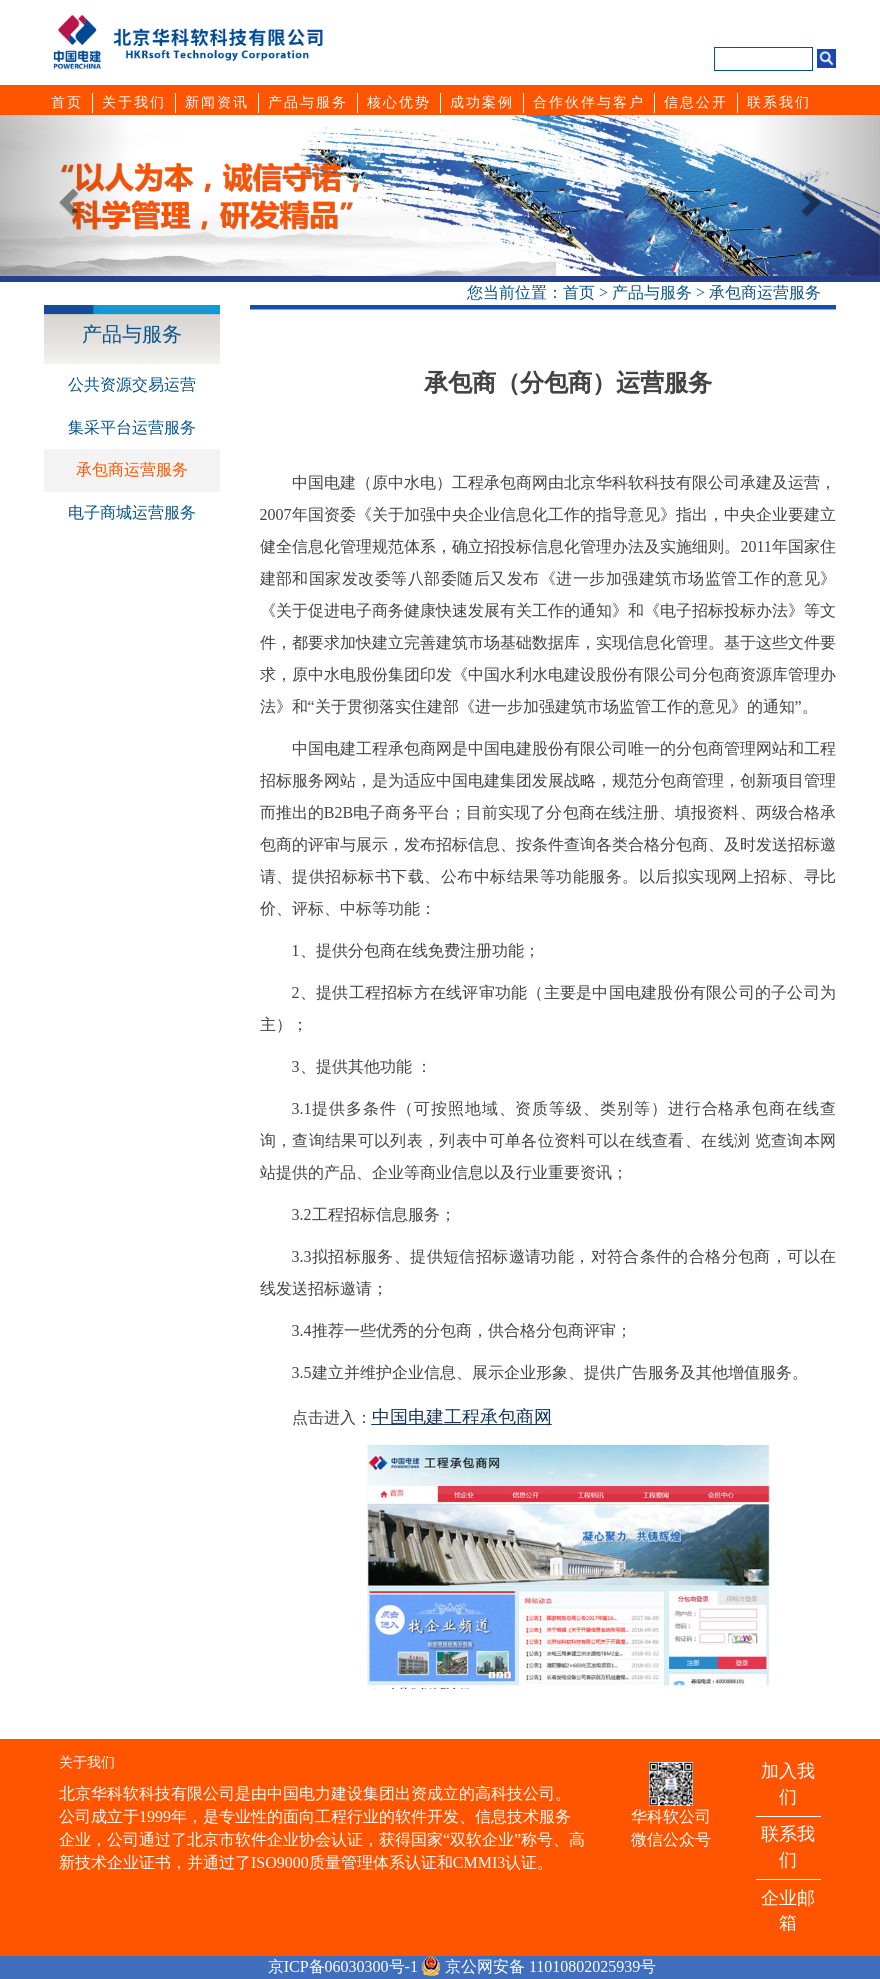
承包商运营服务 (765, 292)
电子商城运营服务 (132, 512)
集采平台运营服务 (132, 427)
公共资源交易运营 (132, 384)
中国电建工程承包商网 (462, 1417)
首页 (579, 292)
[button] (66, 195)
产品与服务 (652, 292)
